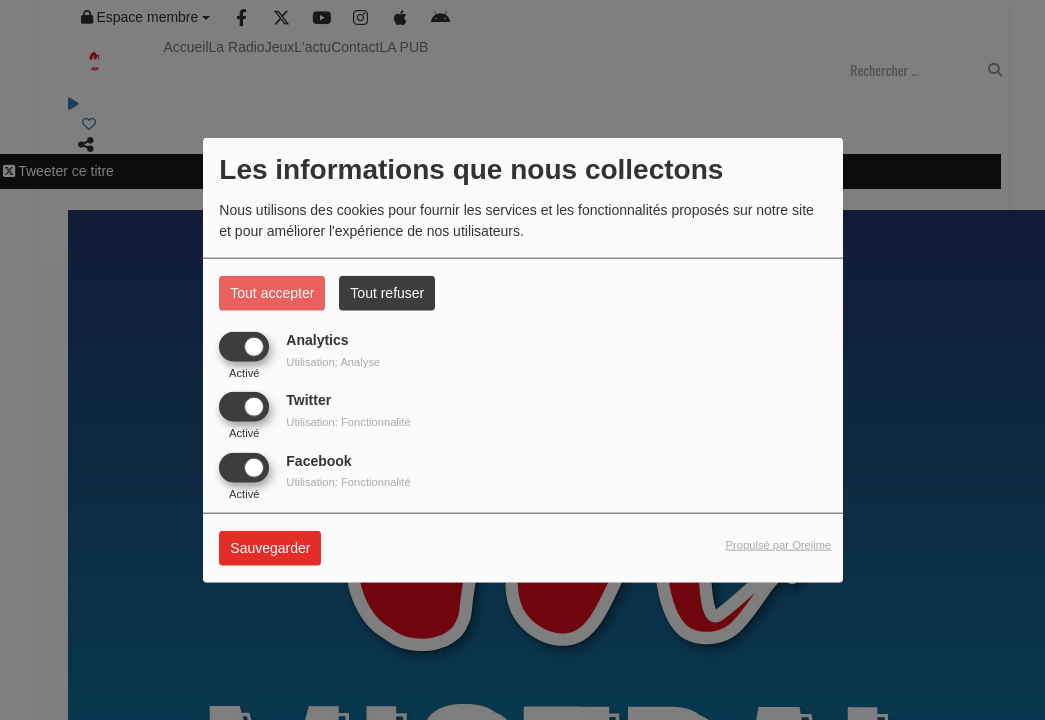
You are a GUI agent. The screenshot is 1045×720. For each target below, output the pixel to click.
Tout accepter (272, 293)
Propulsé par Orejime (779, 545)
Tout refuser (387, 293)
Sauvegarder (270, 548)
